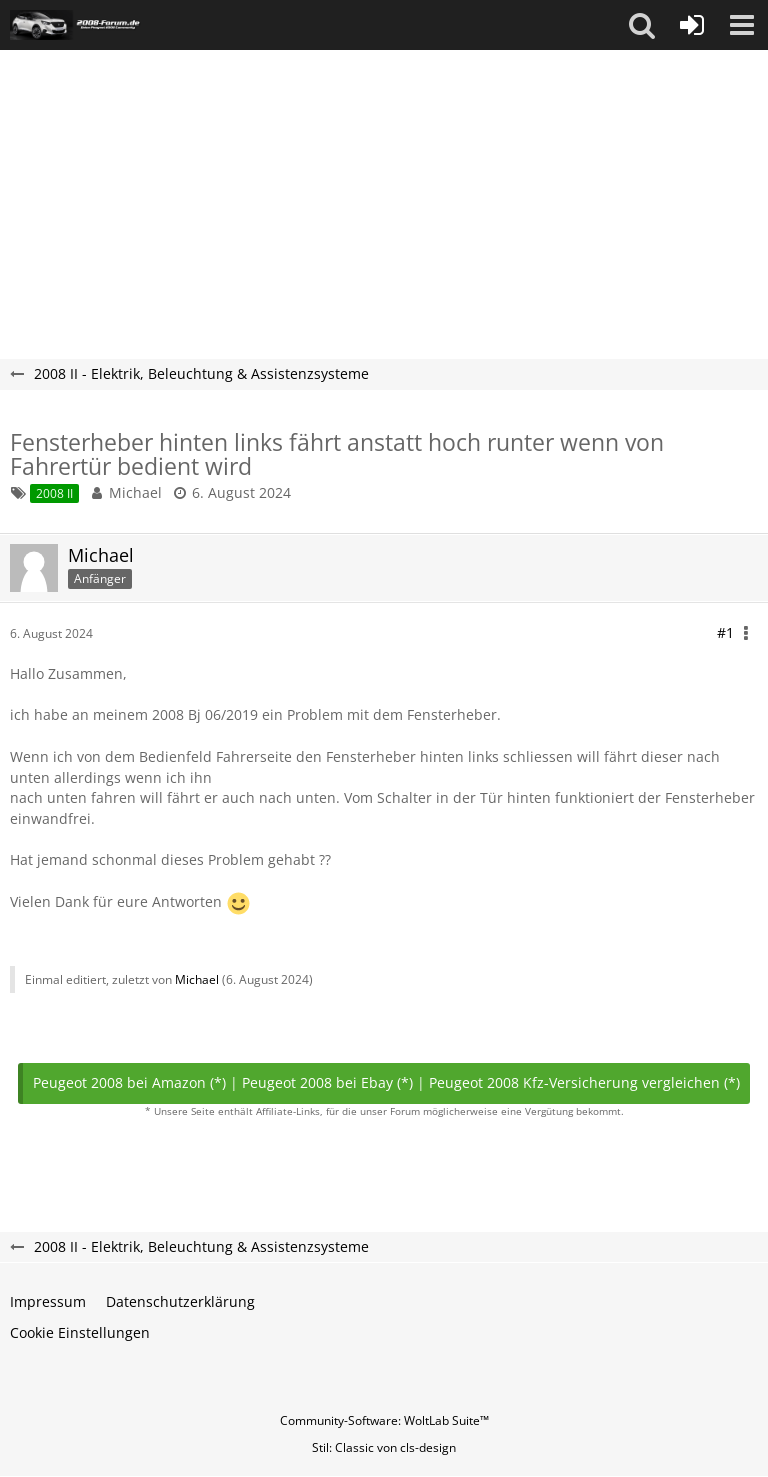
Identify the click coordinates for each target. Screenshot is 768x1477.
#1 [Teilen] (725, 632)
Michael (135, 492)
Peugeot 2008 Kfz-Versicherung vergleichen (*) (584, 1082)
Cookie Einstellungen (80, 1332)
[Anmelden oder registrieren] (692, 25)
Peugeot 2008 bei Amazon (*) (129, 1082)
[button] (642, 25)
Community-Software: (384, 1420)
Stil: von (384, 1447)
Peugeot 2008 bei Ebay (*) (327, 1082)
